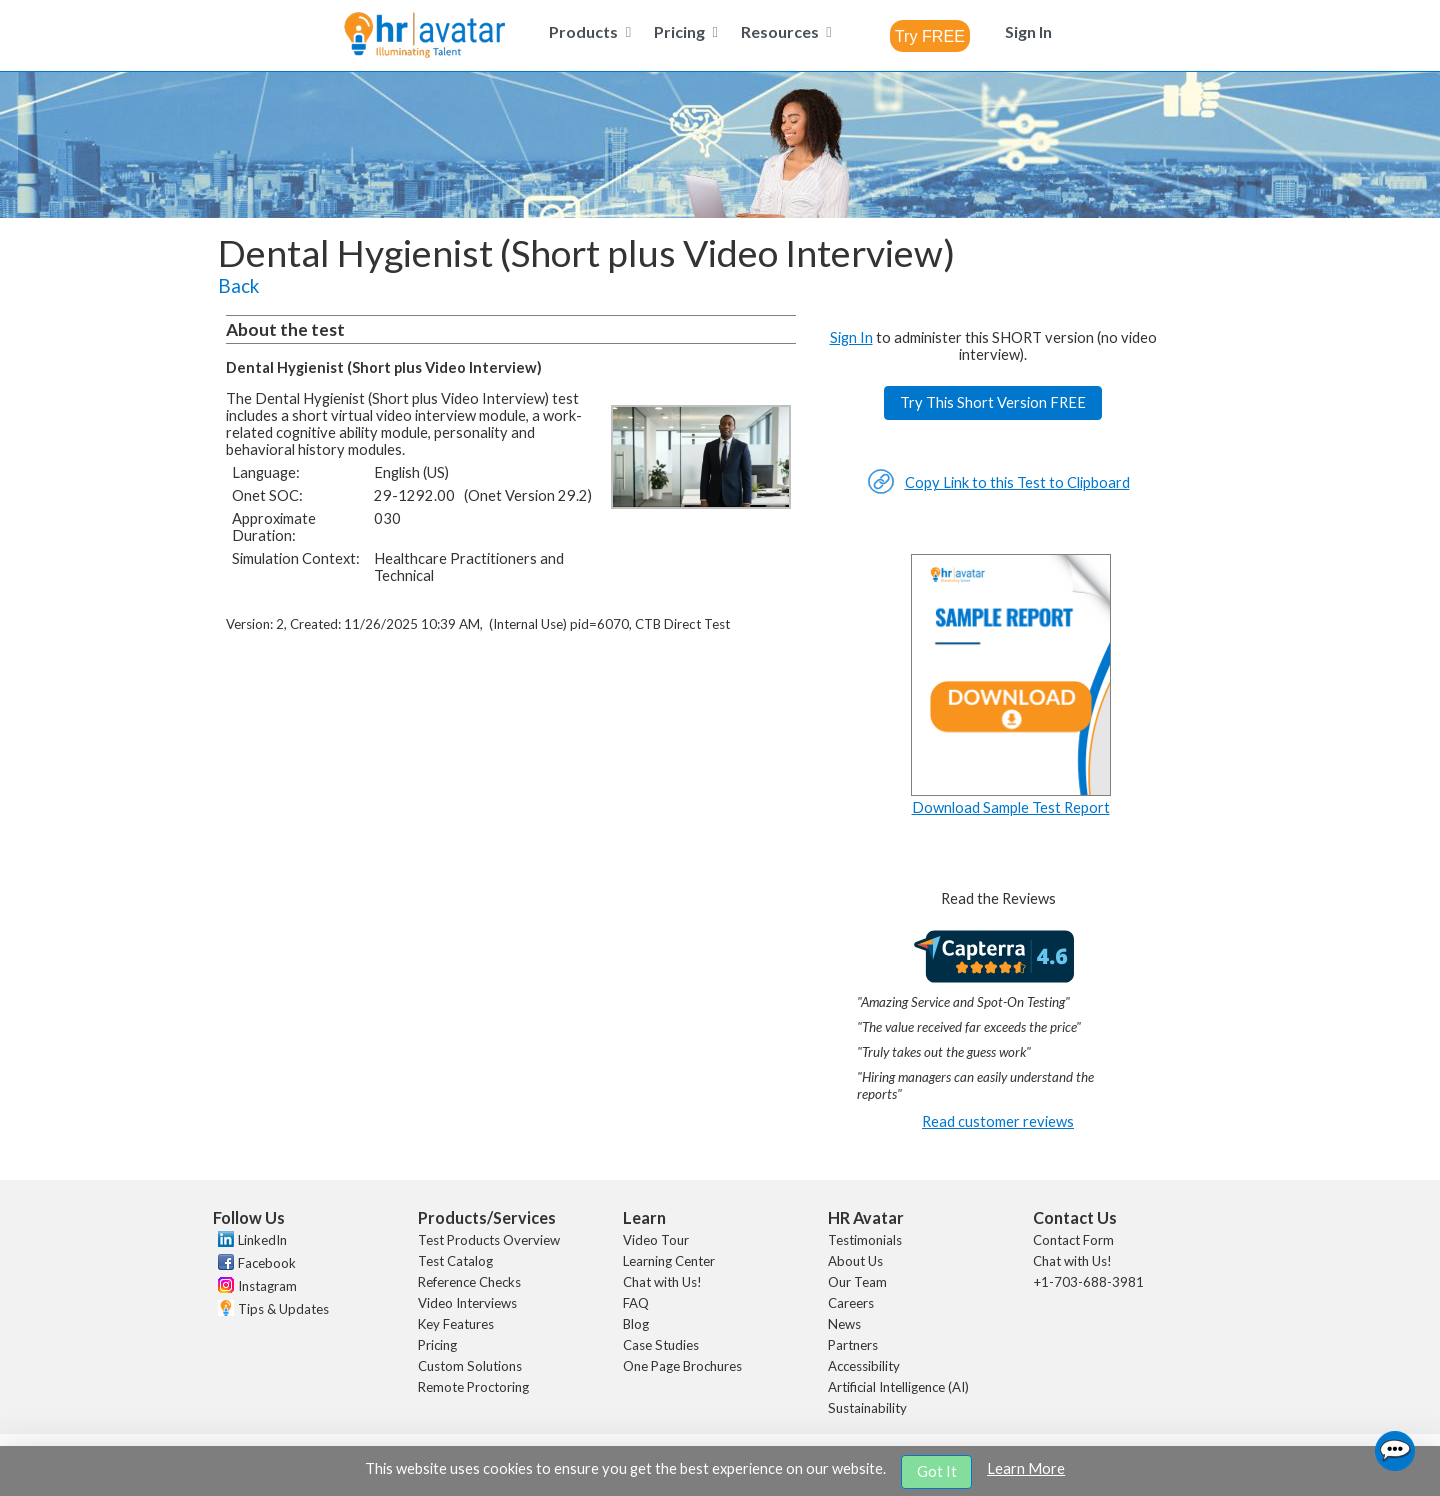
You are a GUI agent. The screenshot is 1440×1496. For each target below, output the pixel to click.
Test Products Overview (489, 1240)
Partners (853, 1345)
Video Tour (656, 1240)
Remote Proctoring (473, 1387)
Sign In (851, 337)
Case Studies (661, 1345)
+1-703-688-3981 (1088, 1282)
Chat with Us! (662, 1282)
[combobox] (930, 36)
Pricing (437, 1345)
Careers (851, 1303)
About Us (855, 1261)
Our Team (857, 1282)
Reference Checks (469, 1282)
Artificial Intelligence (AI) (898, 1387)
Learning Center (669, 1261)
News (844, 1324)
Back (238, 286)
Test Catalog (455, 1261)
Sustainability (867, 1408)
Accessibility (864, 1366)
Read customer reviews (998, 1121)
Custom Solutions (470, 1366)
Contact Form (1073, 1240)
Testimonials (865, 1240)
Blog (636, 1324)
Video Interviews (467, 1303)
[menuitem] (587, 31)
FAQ (636, 1303)
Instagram (267, 1286)
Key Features (456, 1324)
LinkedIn (262, 1240)
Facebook (267, 1263)
